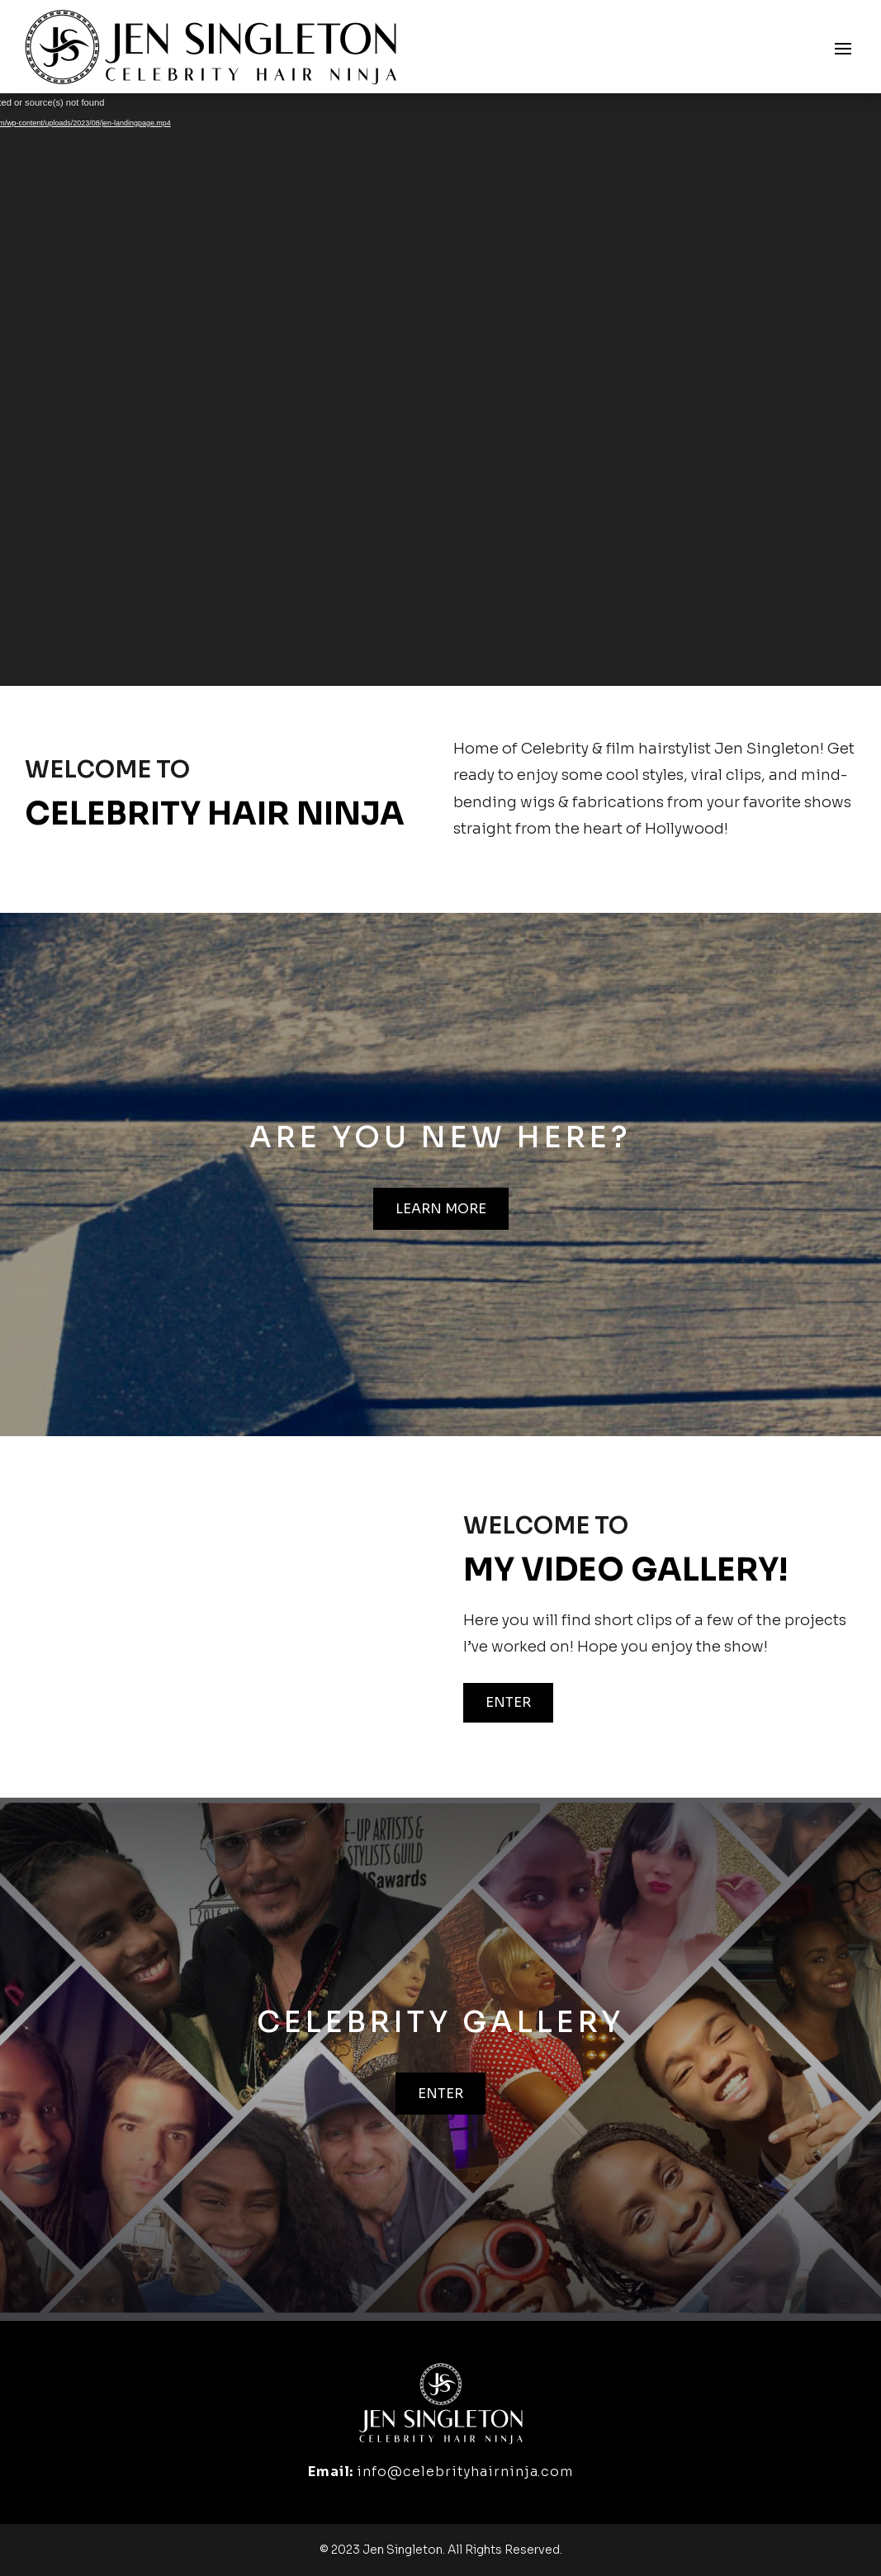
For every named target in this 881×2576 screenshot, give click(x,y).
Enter (508, 1702)
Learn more (441, 1208)
